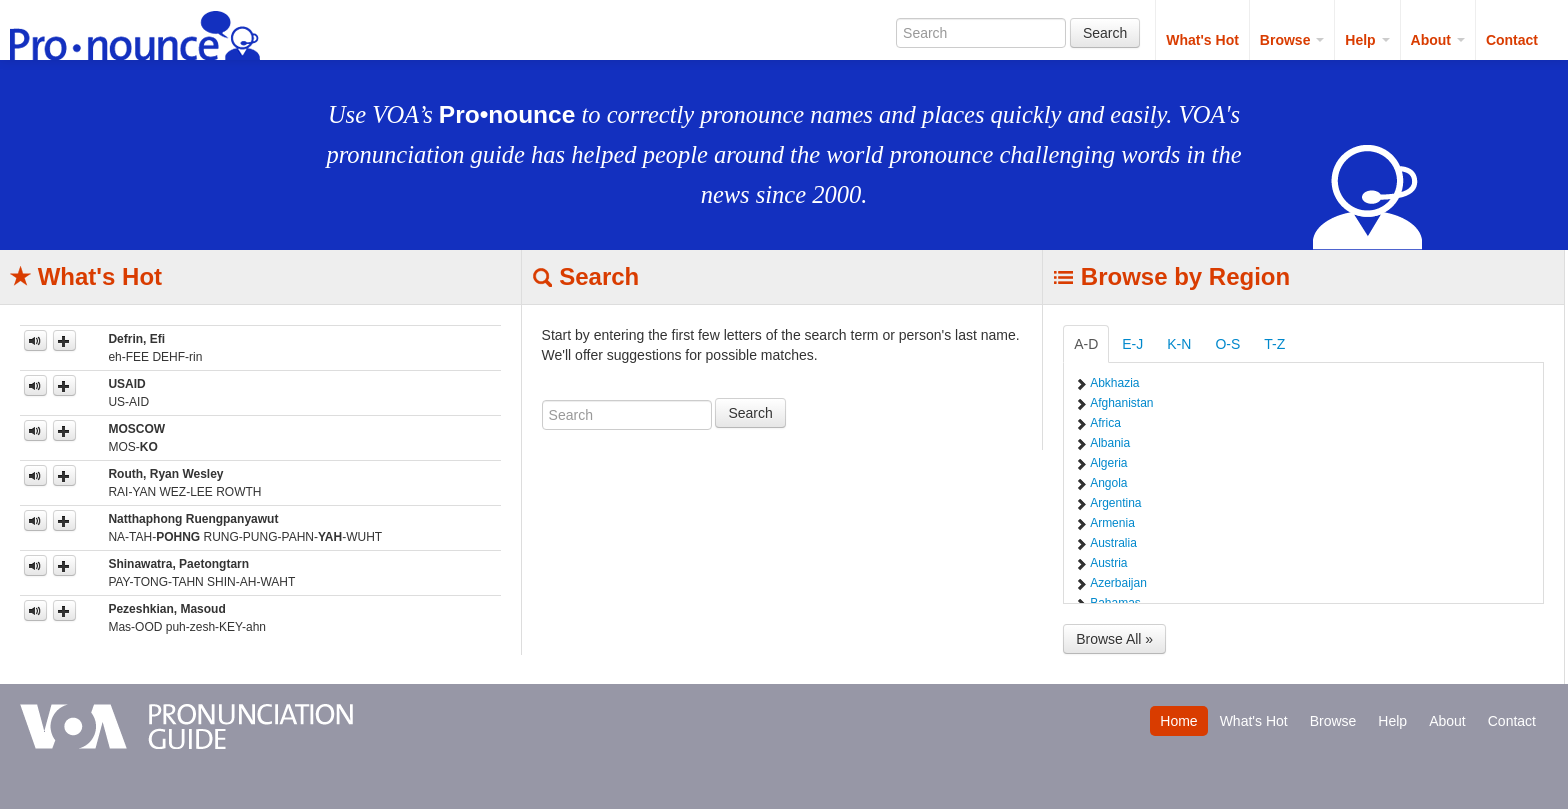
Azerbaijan (1118, 583)
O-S (1227, 344)
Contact (1512, 40)
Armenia (1112, 523)
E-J (1132, 344)
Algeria (1108, 463)
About (1438, 40)
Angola (1108, 483)
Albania (1110, 443)
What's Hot (1202, 40)
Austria (1108, 563)
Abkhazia (1114, 383)
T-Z (1274, 344)
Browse (1292, 40)
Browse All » (1114, 639)
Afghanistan (1121, 403)
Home (1178, 721)
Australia (1113, 543)
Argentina (1115, 503)
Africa (1105, 423)
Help (1367, 40)
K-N (1179, 344)
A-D (1086, 344)
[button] (64, 340)
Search (1105, 33)
